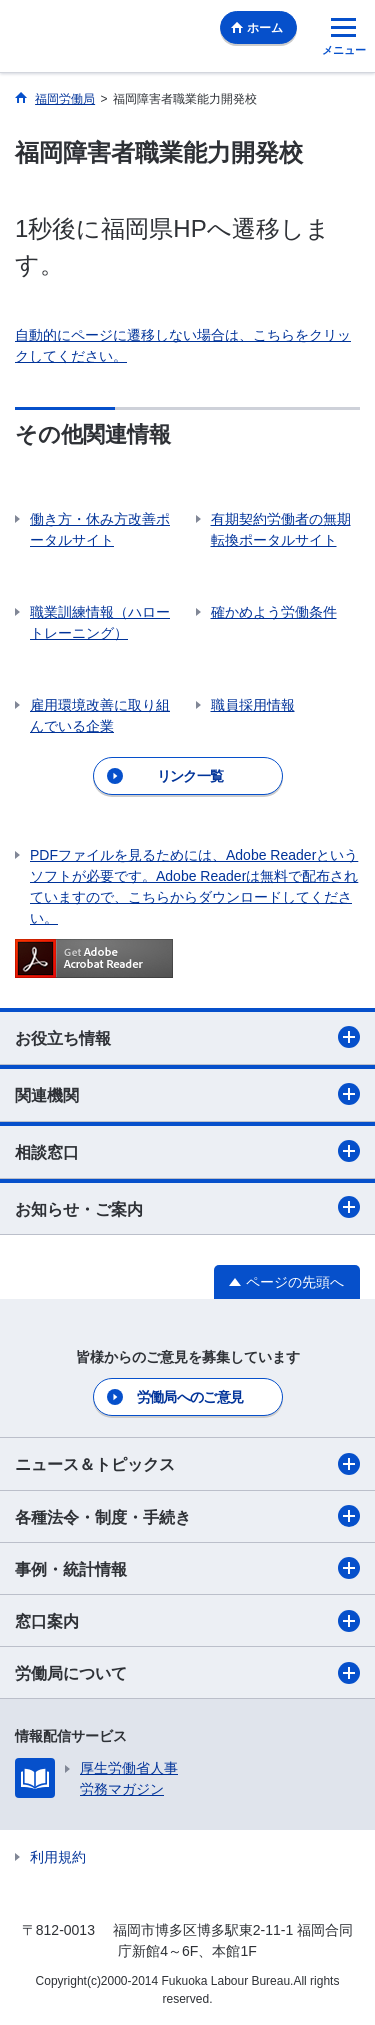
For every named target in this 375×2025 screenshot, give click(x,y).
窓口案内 (187, 1621)
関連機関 (187, 1094)
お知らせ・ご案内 (187, 1207)
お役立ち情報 (187, 1037)
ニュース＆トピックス (187, 1464)
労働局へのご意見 (190, 1397)
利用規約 (58, 1857)
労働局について (187, 1673)
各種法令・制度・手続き (187, 1516)
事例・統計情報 (187, 1568)
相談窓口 (187, 1151)
